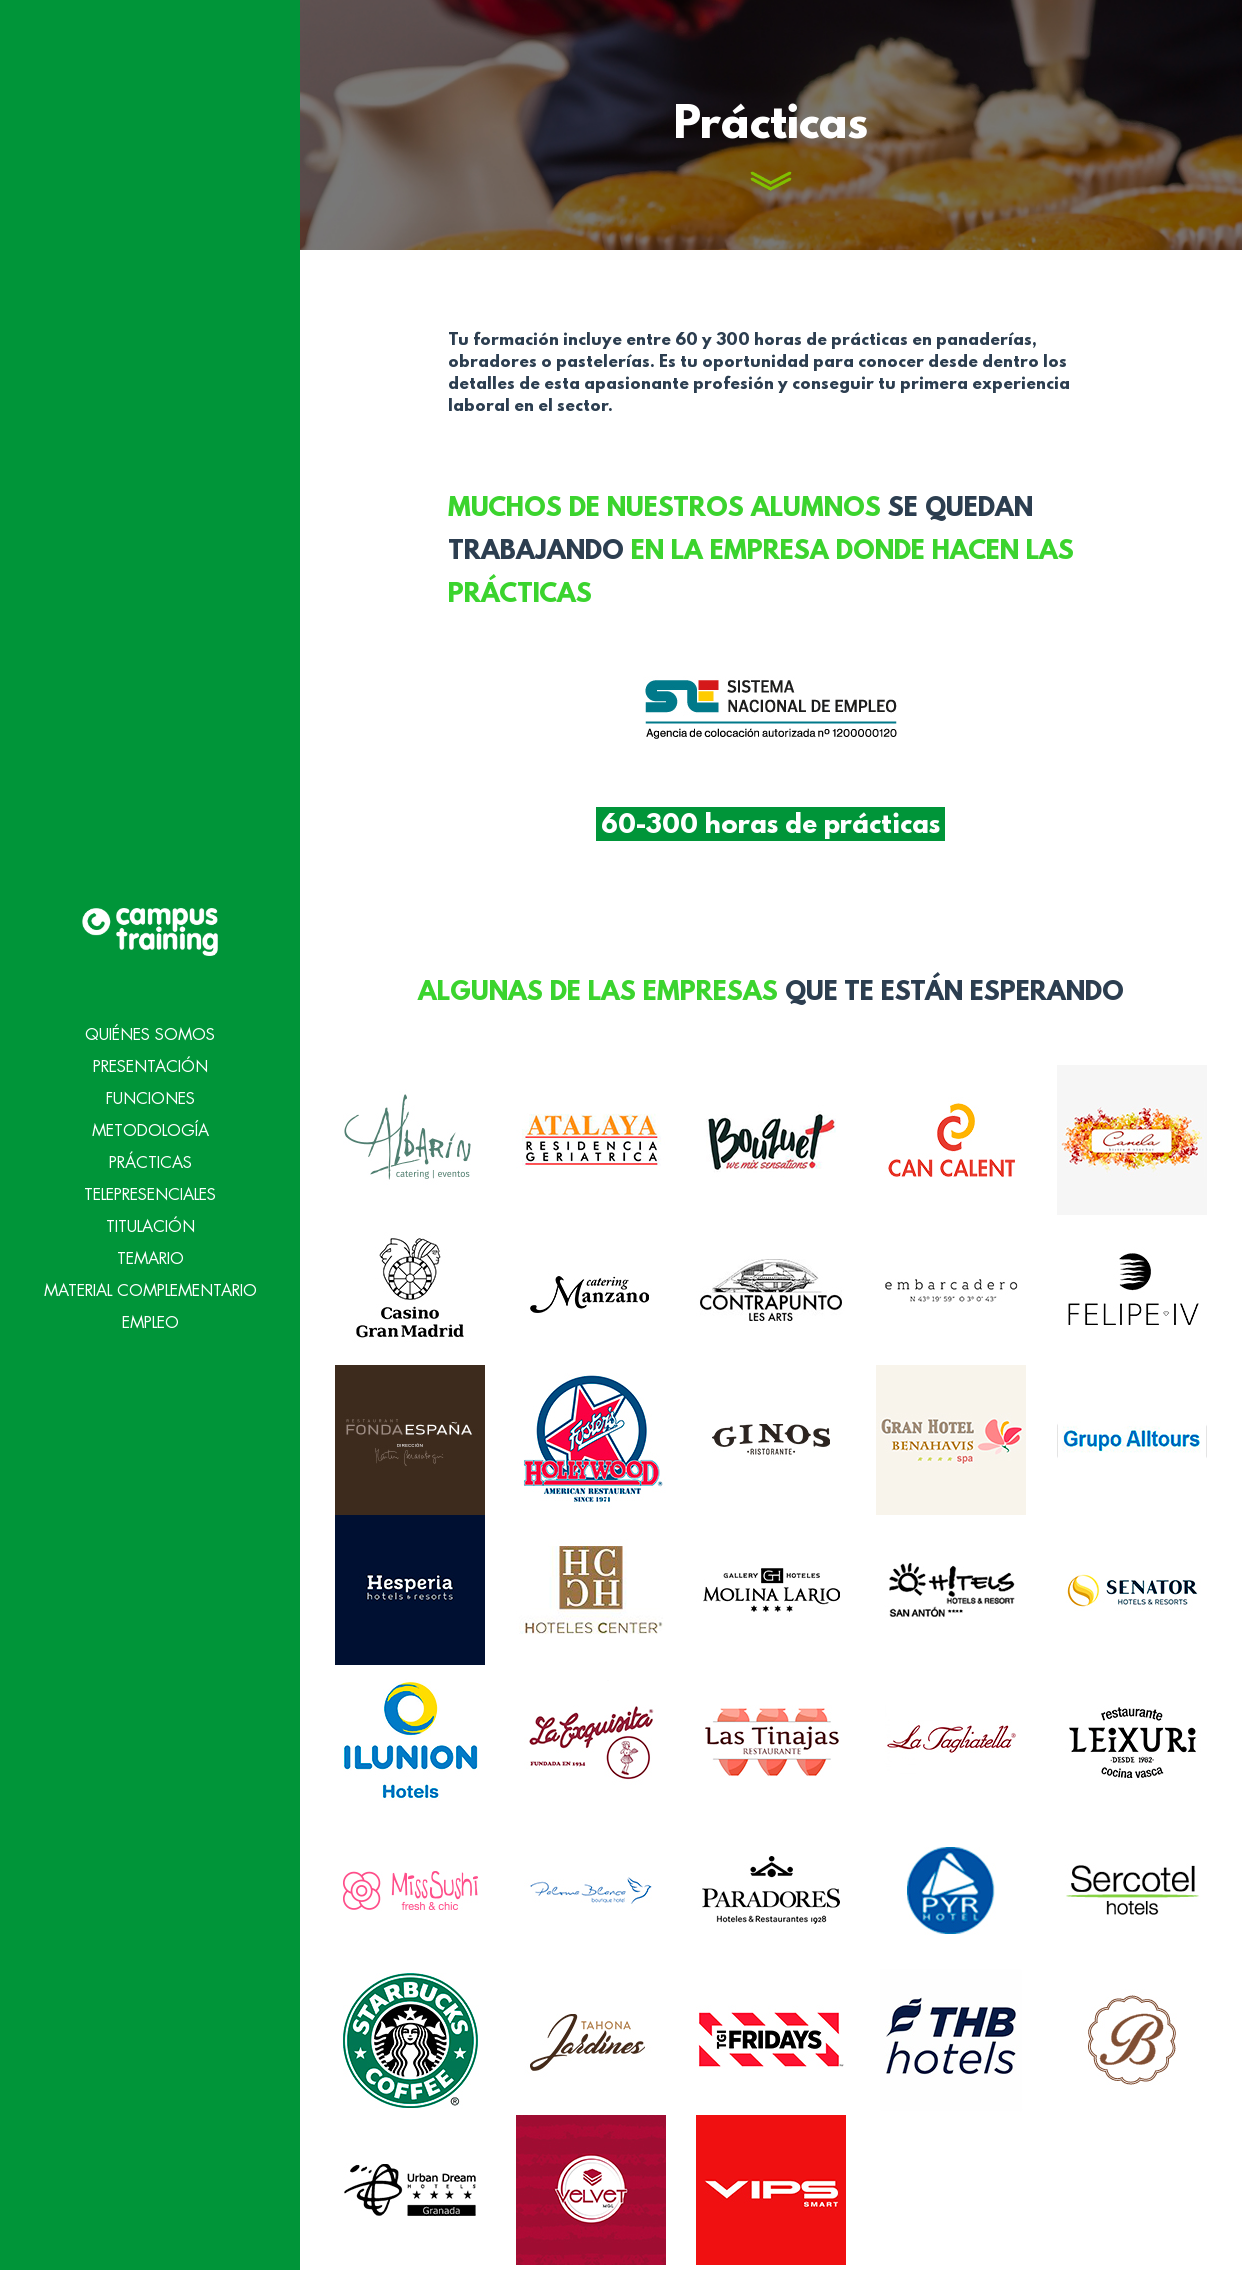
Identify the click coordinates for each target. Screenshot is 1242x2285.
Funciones (150, 1061)
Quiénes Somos (150, 997)
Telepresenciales (150, 1157)
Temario (150, 1221)
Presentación (150, 1029)
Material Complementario (150, 1253)
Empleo (150, 1285)
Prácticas (150, 1125)
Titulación (150, 1189)
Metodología (150, 1093)
